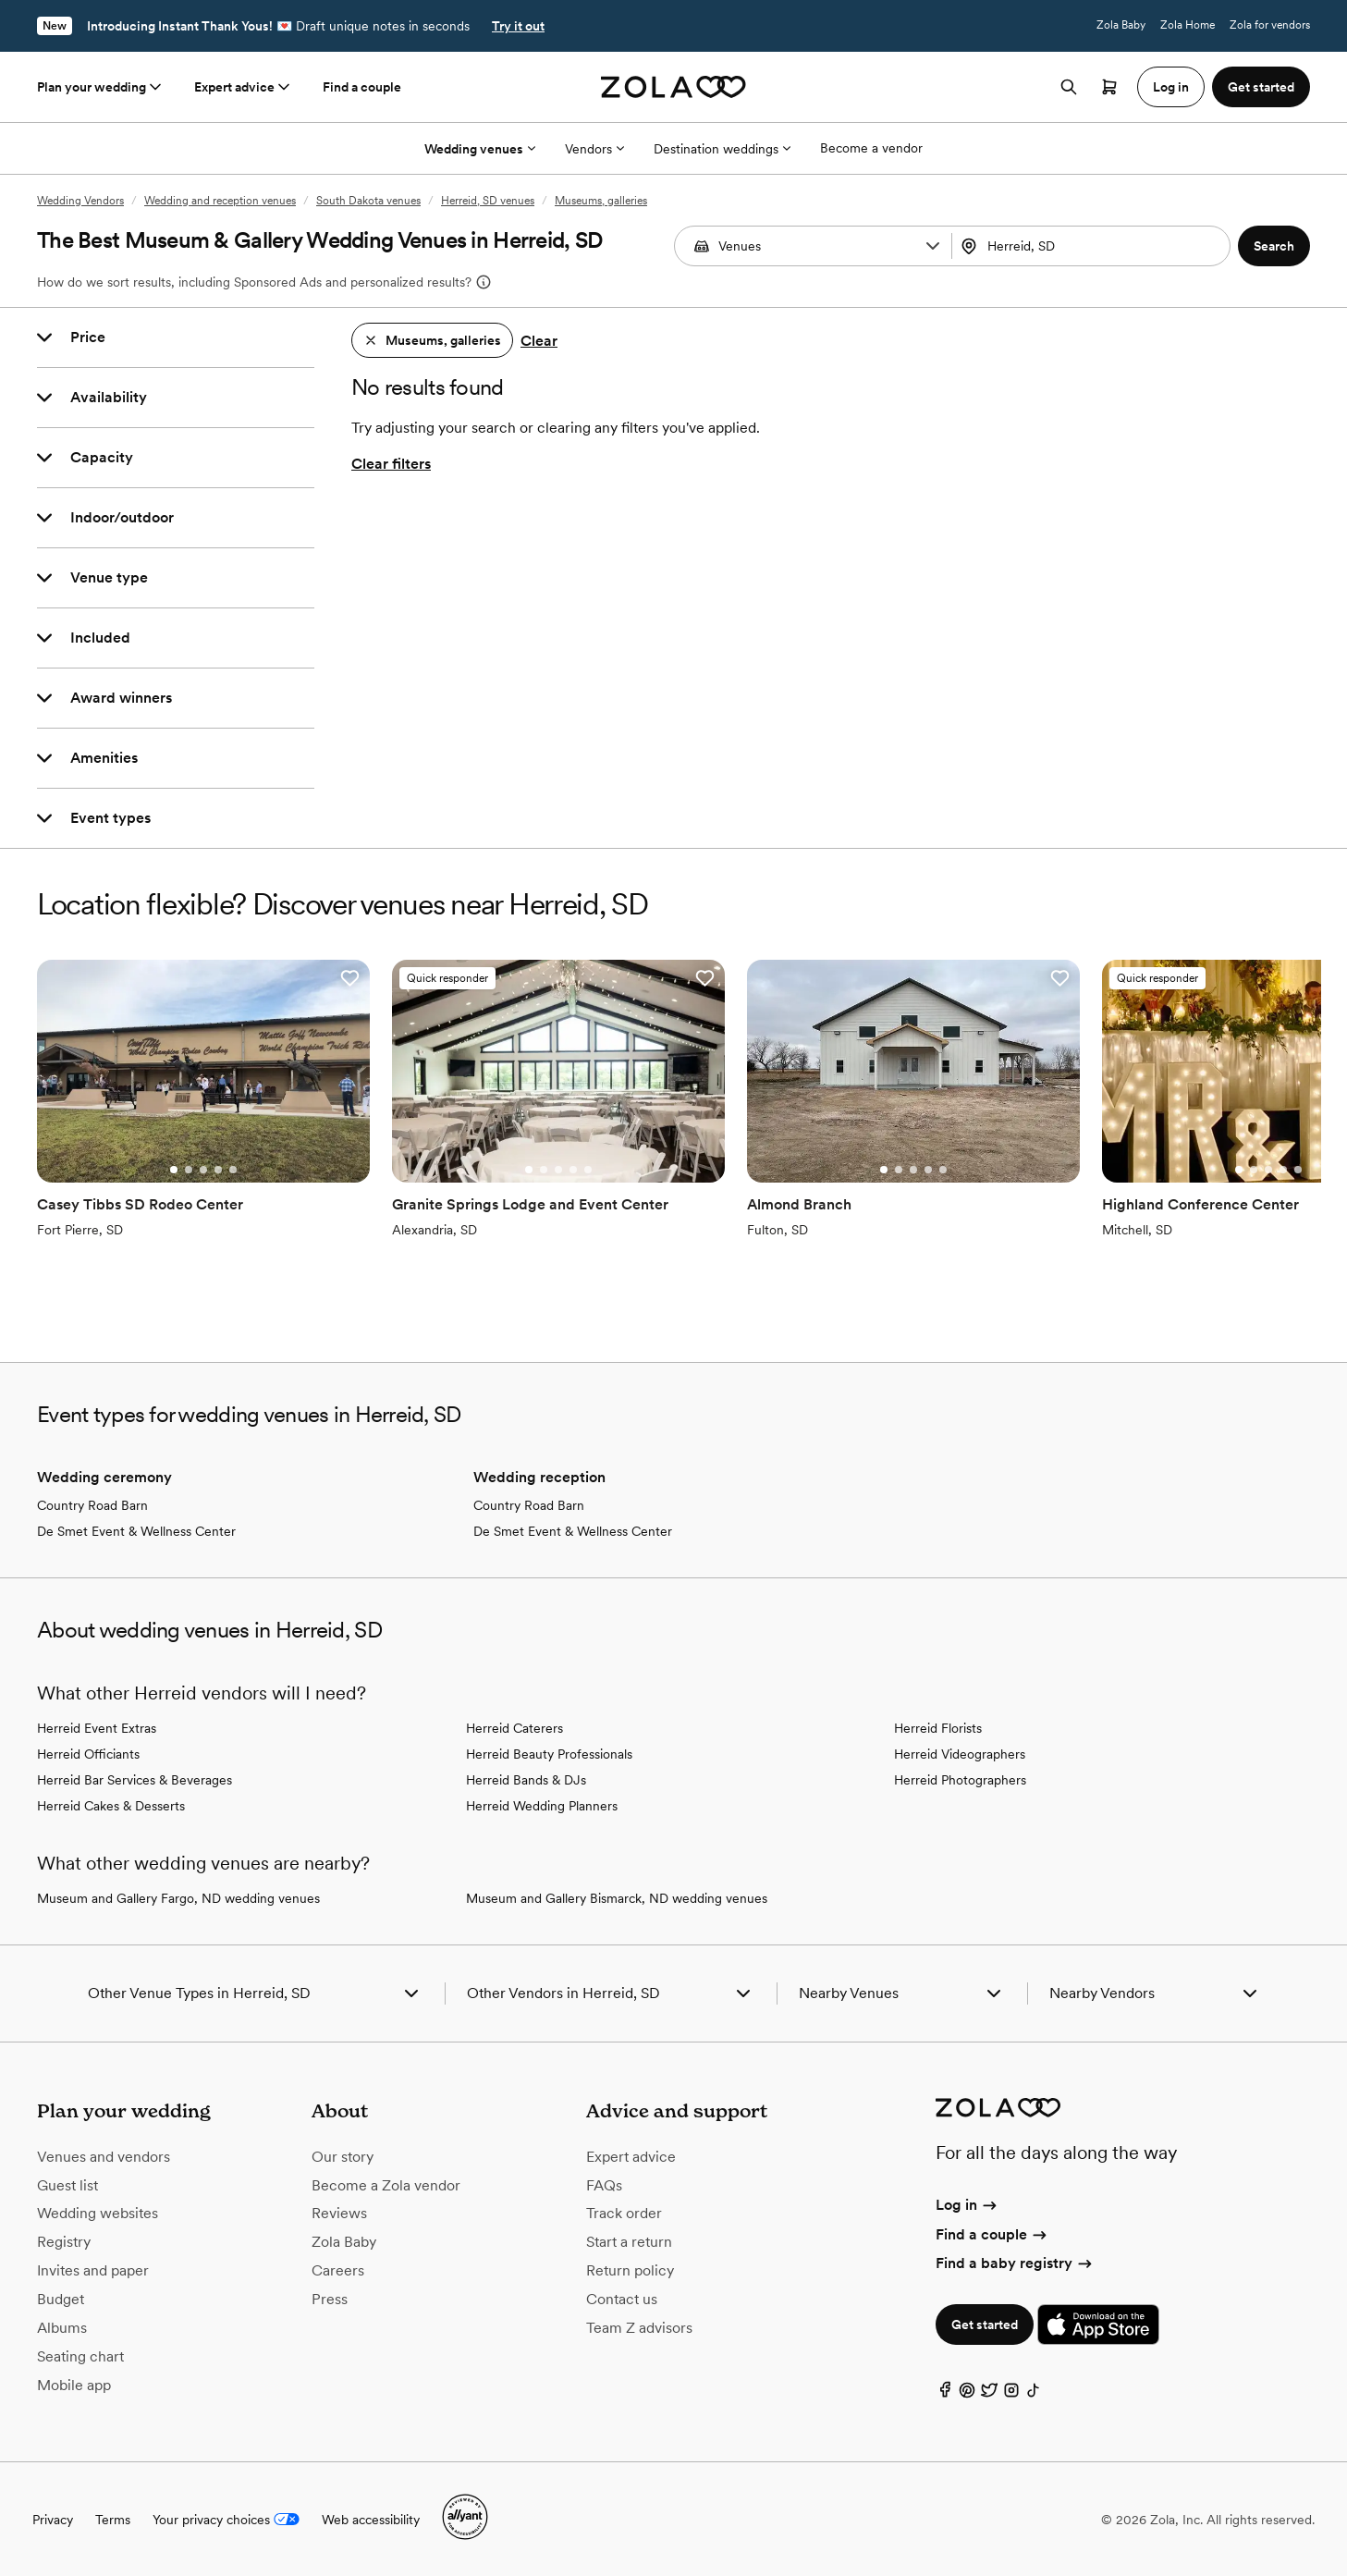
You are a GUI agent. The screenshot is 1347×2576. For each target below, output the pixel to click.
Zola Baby (1120, 24)
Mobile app (74, 2385)
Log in (967, 2205)
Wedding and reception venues (220, 200)
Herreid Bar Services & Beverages (134, 1780)
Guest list (67, 2185)
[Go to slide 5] (233, 1169)
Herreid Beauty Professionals (549, 1754)
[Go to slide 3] (203, 1169)
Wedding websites (97, 2213)
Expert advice (243, 87)
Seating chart (80, 2356)
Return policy (630, 2270)
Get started (984, 2324)
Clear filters (391, 463)
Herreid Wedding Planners (542, 1805)
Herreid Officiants (88, 1754)
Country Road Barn (92, 1505)
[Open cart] (1109, 87)
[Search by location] (1090, 246)
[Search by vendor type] (815, 246)
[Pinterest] (967, 2394)
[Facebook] (945, 2394)
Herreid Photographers (960, 1780)
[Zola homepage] (673, 87)
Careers (338, 2270)
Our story (342, 2156)
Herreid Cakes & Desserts (111, 1805)
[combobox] (1093, 246)
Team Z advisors (639, 2328)
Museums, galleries (601, 200)
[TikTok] (1033, 2394)
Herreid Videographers (959, 1754)
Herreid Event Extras (96, 1728)
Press (330, 2299)
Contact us (621, 2299)
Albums (62, 2328)
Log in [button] (1171, 87)
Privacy (52, 2519)
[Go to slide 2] (188, 1169)
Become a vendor (871, 148)
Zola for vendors (1270, 24)
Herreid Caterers (514, 1728)
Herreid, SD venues (487, 200)
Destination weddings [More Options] (722, 148)
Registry (64, 2242)
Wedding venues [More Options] (479, 148)
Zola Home (1187, 24)
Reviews (339, 2213)
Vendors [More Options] (594, 148)
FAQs (604, 2185)
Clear (538, 341)
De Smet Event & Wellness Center (136, 1531)
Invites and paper (93, 2270)
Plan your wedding (101, 87)
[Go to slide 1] (173, 1169)
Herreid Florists (938, 1728)
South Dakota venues (368, 200)
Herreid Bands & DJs (526, 1780)
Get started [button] (1261, 87)
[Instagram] (1011, 2394)
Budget (60, 2299)
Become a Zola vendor (386, 2185)
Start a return (629, 2242)
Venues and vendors (103, 2156)
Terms (112, 2519)
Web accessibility (371, 2519)
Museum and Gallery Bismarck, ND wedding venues (616, 1898)
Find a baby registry (1015, 2263)
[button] (933, 246)
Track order (624, 2213)
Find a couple (362, 87)
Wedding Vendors (80, 200)
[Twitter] (989, 2394)
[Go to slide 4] (218, 1169)
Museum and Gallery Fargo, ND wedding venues (178, 1898)
